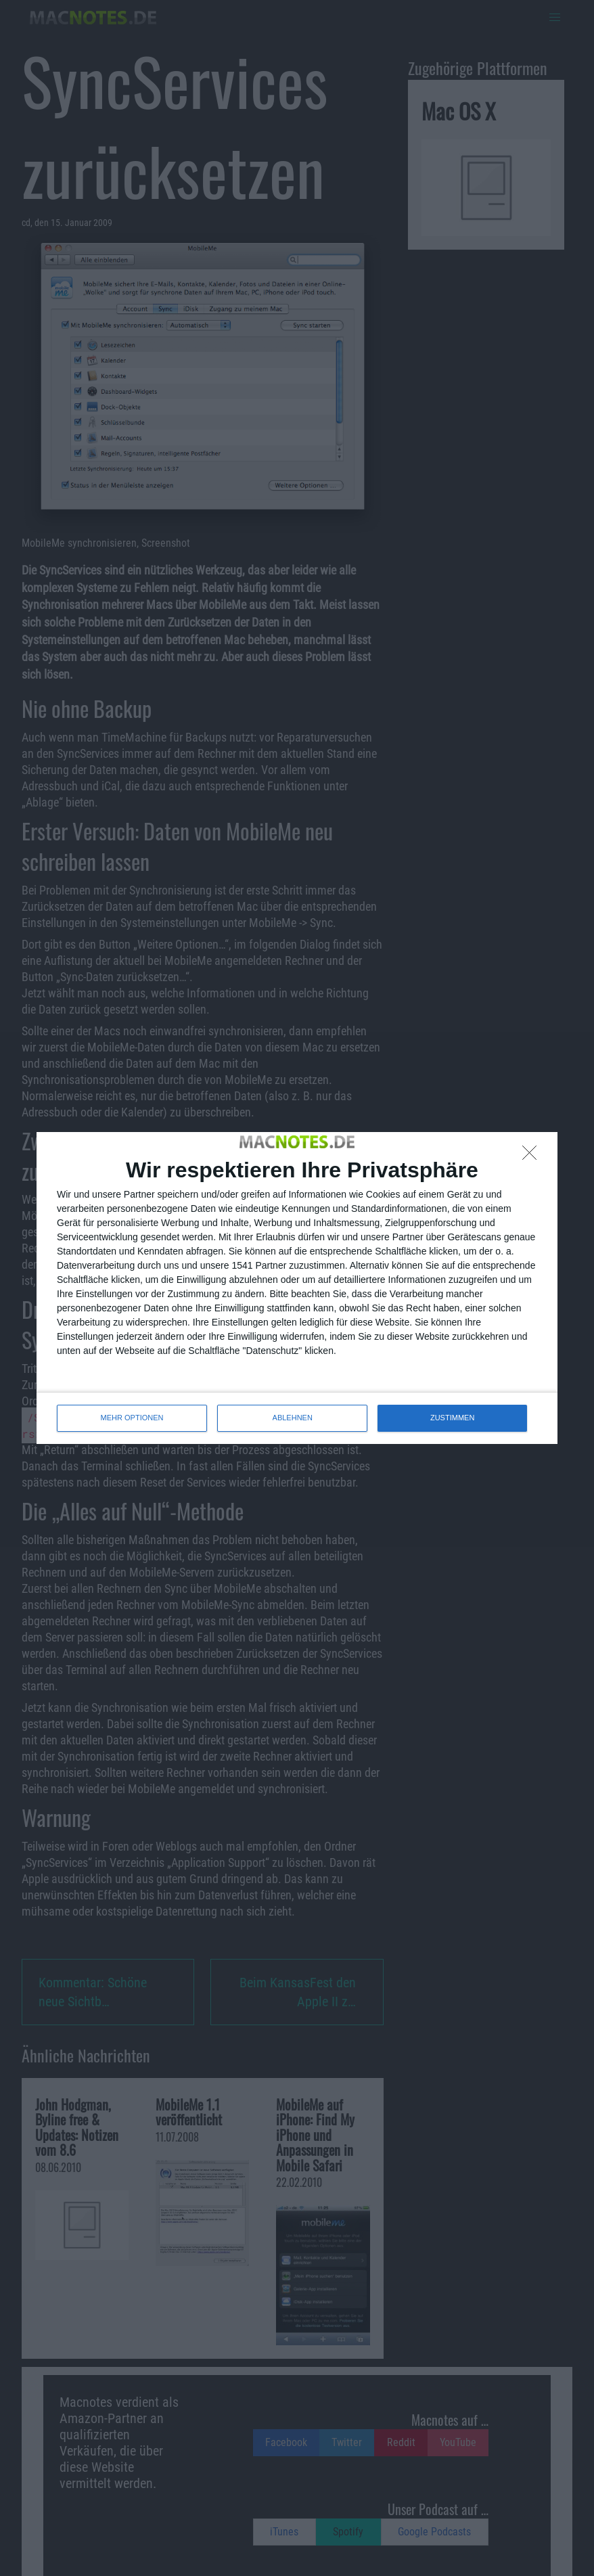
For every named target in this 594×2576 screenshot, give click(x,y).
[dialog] (297, 1287)
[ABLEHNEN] (533, 1156)
